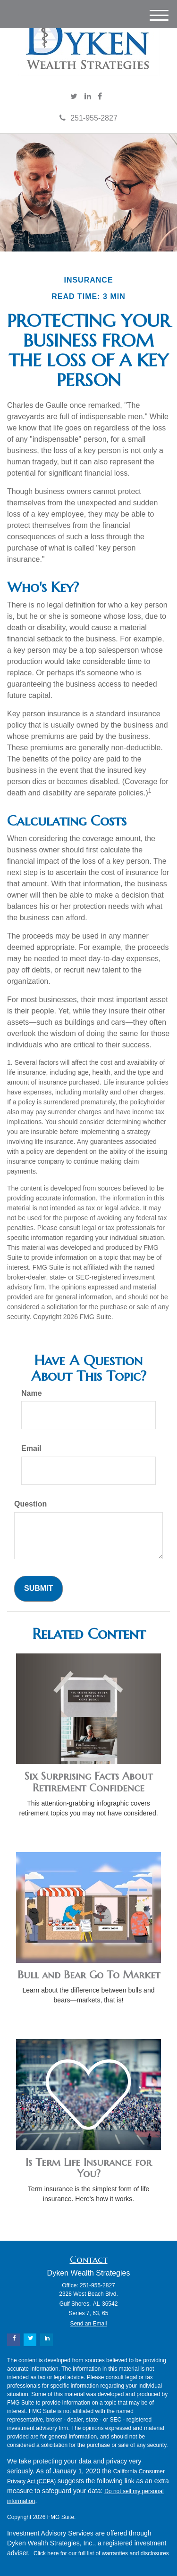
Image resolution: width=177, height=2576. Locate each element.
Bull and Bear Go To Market (88, 1974)
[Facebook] (100, 96)
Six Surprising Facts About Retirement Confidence (88, 1782)
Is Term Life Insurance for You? (88, 2168)
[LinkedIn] (87, 96)
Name (31, 1393)
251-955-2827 (88, 118)
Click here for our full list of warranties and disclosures (101, 2553)
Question (30, 1504)
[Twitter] (73, 96)
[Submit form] (38, 1589)
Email (31, 1448)
